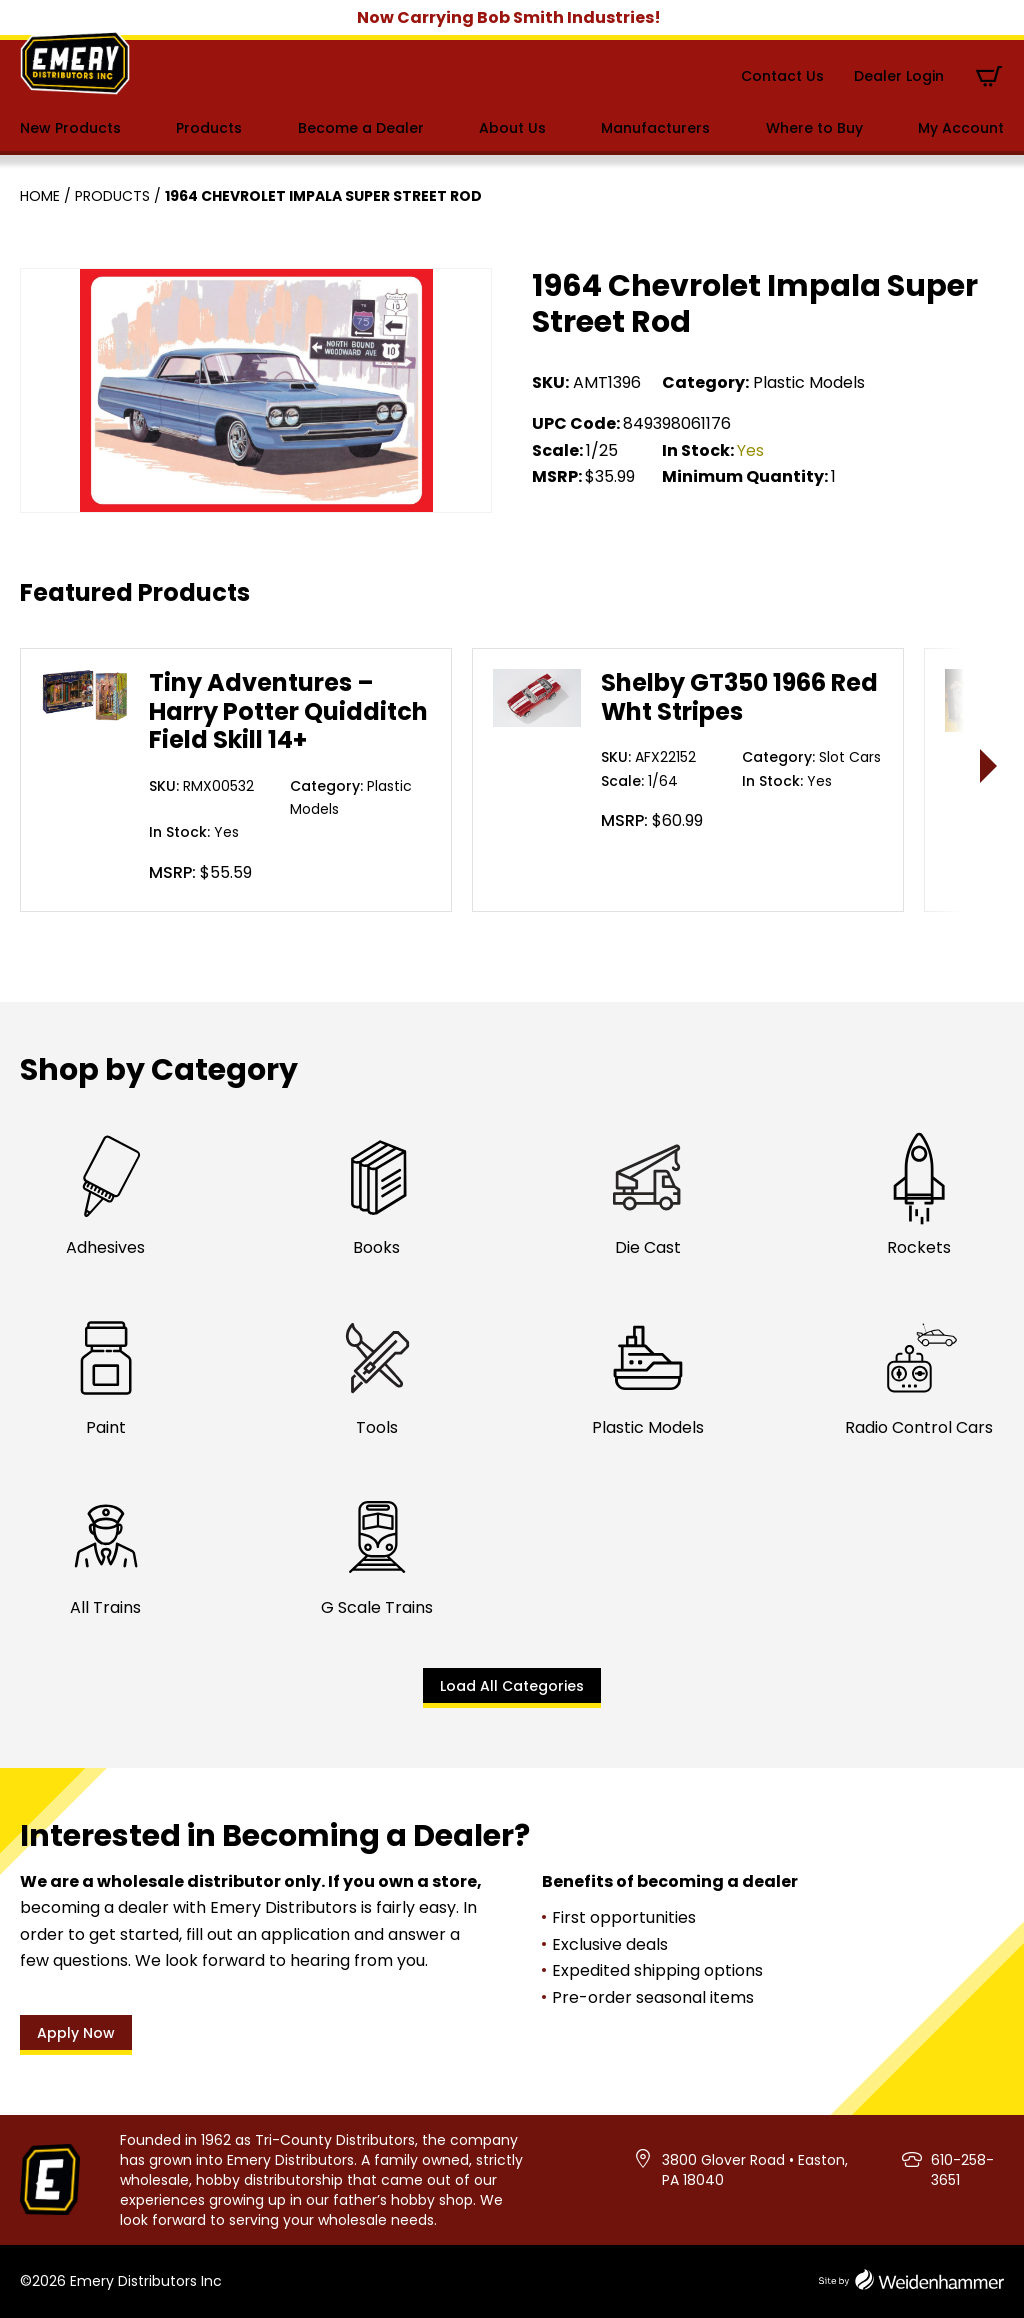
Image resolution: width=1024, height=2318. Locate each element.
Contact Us (782, 76)
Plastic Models (809, 382)
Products (209, 128)
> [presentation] (989, 765)
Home (40, 196)
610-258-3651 (962, 2170)
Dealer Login (899, 76)
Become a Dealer (361, 128)
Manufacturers (655, 128)
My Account (961, 128)
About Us (512, 128)
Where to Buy (814, 128)
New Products (70, 128)
